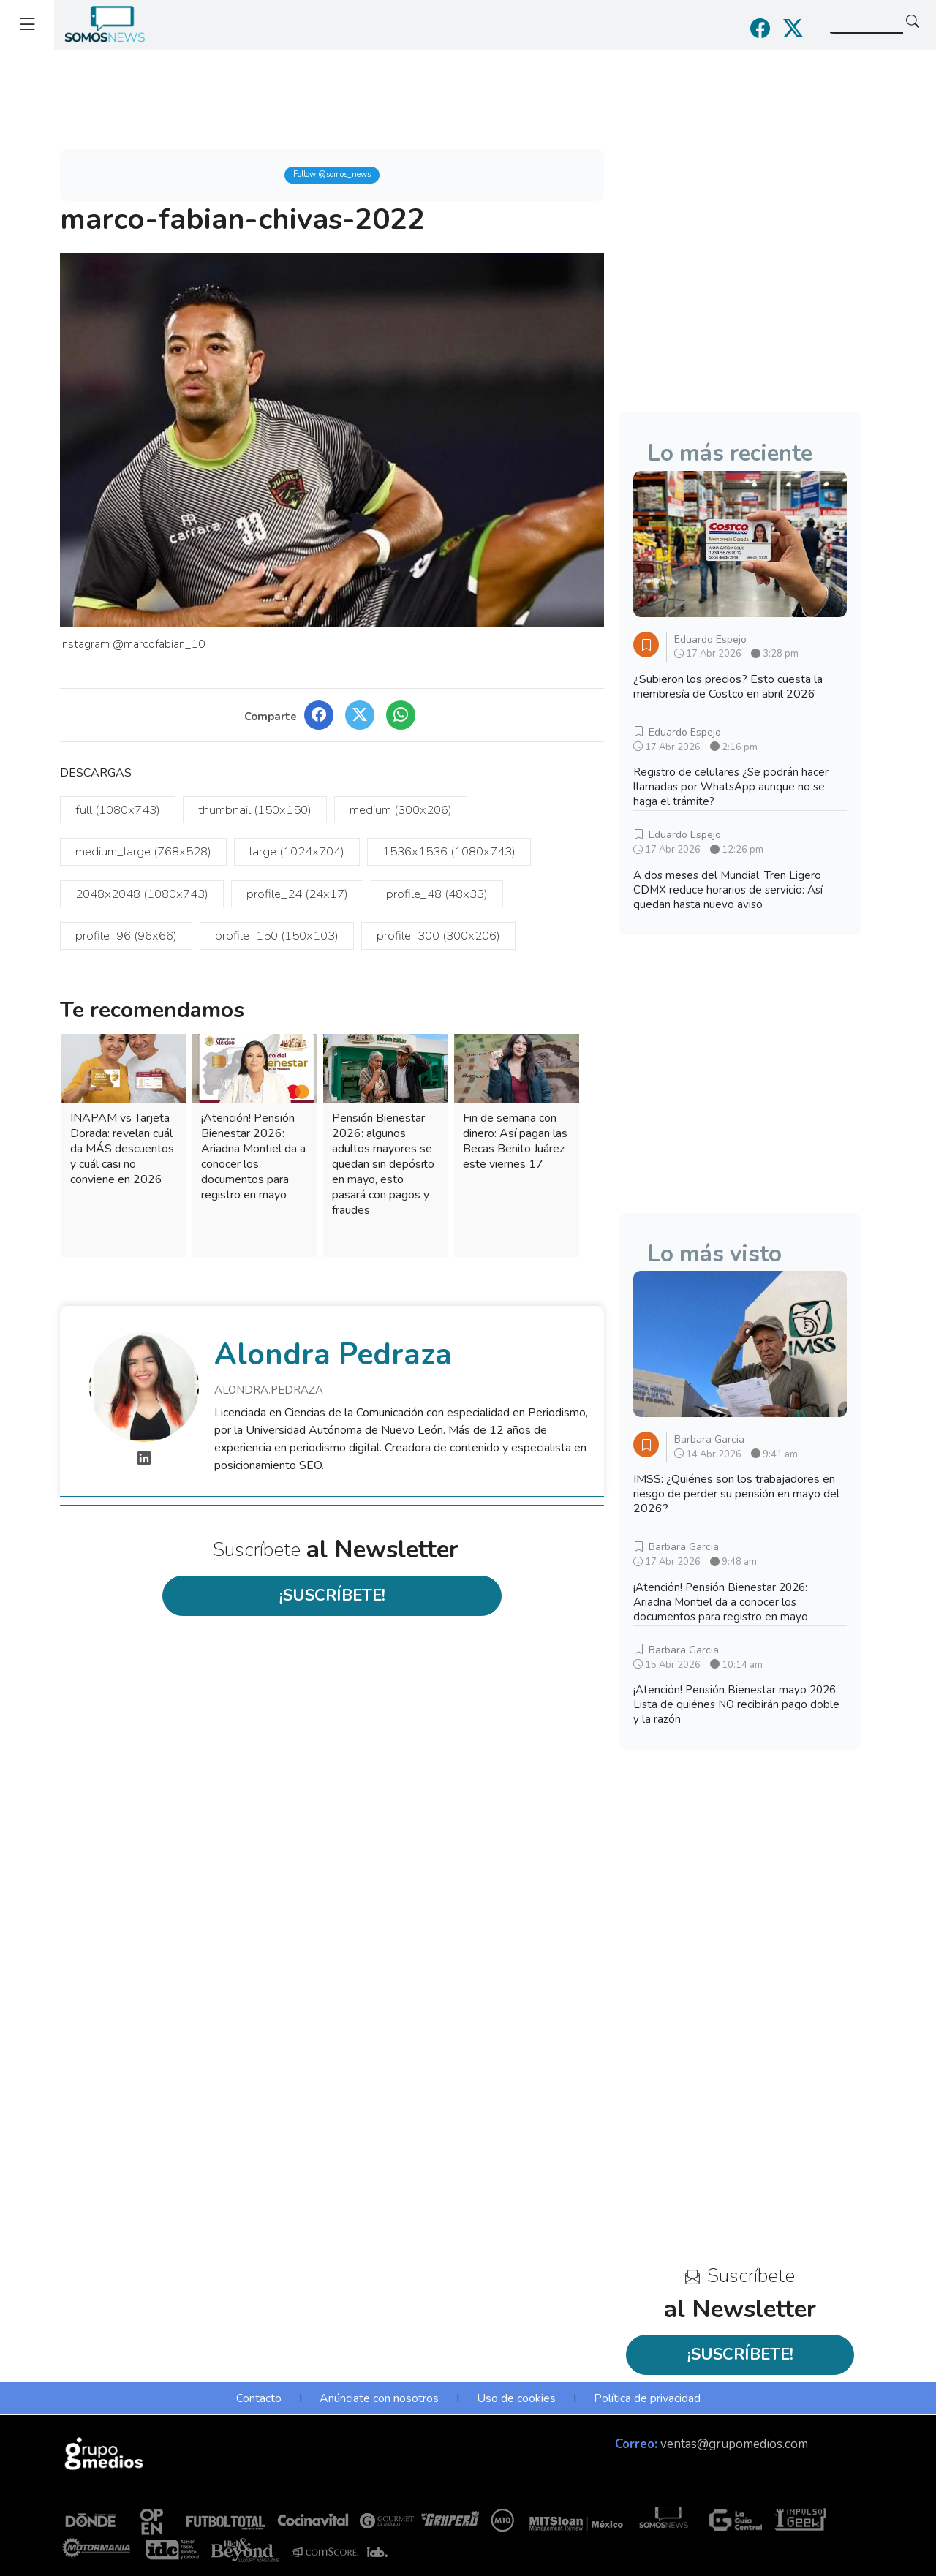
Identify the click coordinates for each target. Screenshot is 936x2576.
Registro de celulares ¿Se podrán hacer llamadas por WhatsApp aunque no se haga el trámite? (731, 787)
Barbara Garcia (709, 1439)
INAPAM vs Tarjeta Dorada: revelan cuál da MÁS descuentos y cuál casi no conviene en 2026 (122, 1148)
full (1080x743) (117, 809)
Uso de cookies (516, 2398)
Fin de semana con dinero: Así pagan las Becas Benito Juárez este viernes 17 (515, 1141)
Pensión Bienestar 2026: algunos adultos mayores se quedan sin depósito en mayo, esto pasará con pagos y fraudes (383, 1164)
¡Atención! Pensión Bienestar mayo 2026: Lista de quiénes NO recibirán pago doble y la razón (736, 1704)
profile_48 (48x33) (437, 893)
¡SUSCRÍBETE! (332, 1595)
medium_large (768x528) (143, 851)
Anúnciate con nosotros (379, 2398)
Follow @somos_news (332, 174)
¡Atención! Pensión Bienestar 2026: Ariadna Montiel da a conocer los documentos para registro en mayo (253, 1156)
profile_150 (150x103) (277, 935)
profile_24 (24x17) (297, 893)
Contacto (259, 2398)
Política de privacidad (647, 2398)
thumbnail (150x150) (255, 809)
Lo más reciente (730, 453)
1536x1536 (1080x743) (449, 851)
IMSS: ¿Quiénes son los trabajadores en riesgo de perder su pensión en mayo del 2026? (736, 1493)
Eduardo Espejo (710, 639)
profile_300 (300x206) (438, 935)
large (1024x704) (296, 851)
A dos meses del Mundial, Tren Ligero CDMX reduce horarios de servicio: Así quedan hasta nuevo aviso (728, 890)
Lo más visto (715, 1254)
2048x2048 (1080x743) (141, 893)
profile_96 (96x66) (126, 935)
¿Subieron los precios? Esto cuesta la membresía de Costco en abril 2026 (728, 686)
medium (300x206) (401, 809)
